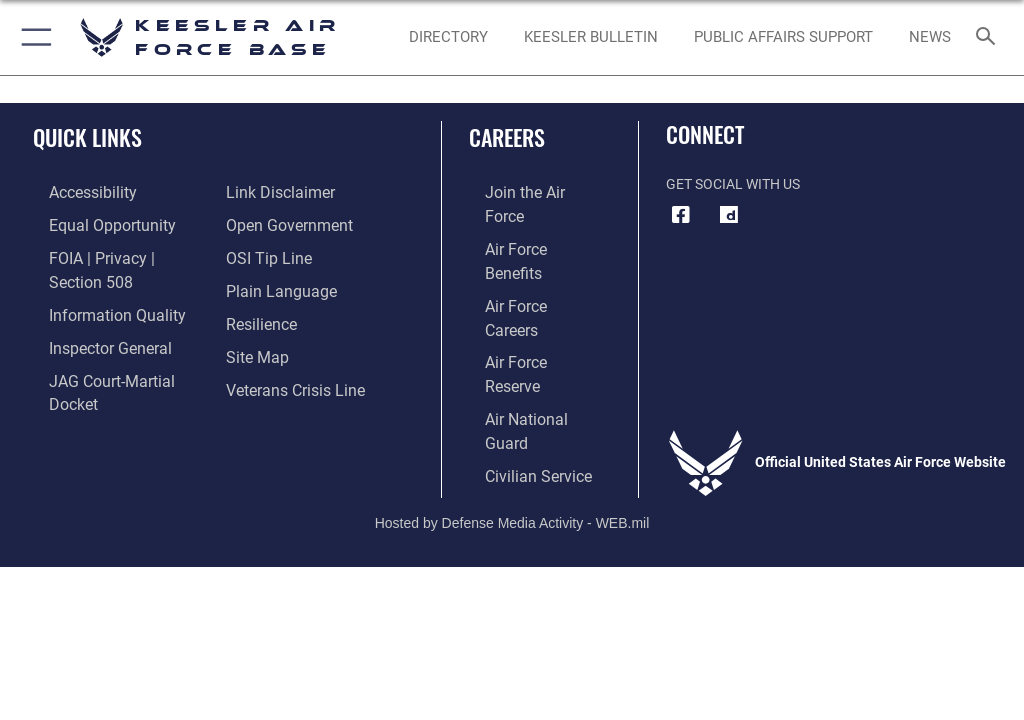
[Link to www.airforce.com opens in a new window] (523, 191)
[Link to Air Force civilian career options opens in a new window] (514, 344)
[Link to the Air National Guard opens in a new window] (526, 313)
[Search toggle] (989, 37)
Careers (507, 137)
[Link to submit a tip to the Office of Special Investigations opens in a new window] (262, 221)
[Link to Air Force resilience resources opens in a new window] (256, 283)
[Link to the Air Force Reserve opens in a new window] (522, 283)
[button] (32, 37)
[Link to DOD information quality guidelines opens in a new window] (93, 283)
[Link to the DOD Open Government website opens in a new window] (282, 191)
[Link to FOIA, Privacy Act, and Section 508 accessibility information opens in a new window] (117, 252)
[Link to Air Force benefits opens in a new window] (523, 221)
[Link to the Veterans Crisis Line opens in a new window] (287, 344)
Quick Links (87, 137)
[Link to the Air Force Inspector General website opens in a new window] (88, 313)
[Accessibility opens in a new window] (71, 191)
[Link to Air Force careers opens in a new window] (522, 252)
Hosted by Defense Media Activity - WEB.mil (512, 412)
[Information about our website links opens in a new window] (79, 375)
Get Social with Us (733, 184)
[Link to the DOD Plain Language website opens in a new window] (274, 252)
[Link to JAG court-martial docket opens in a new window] (112, 344)
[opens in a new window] (729, 215)
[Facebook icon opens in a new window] (681, 215)
